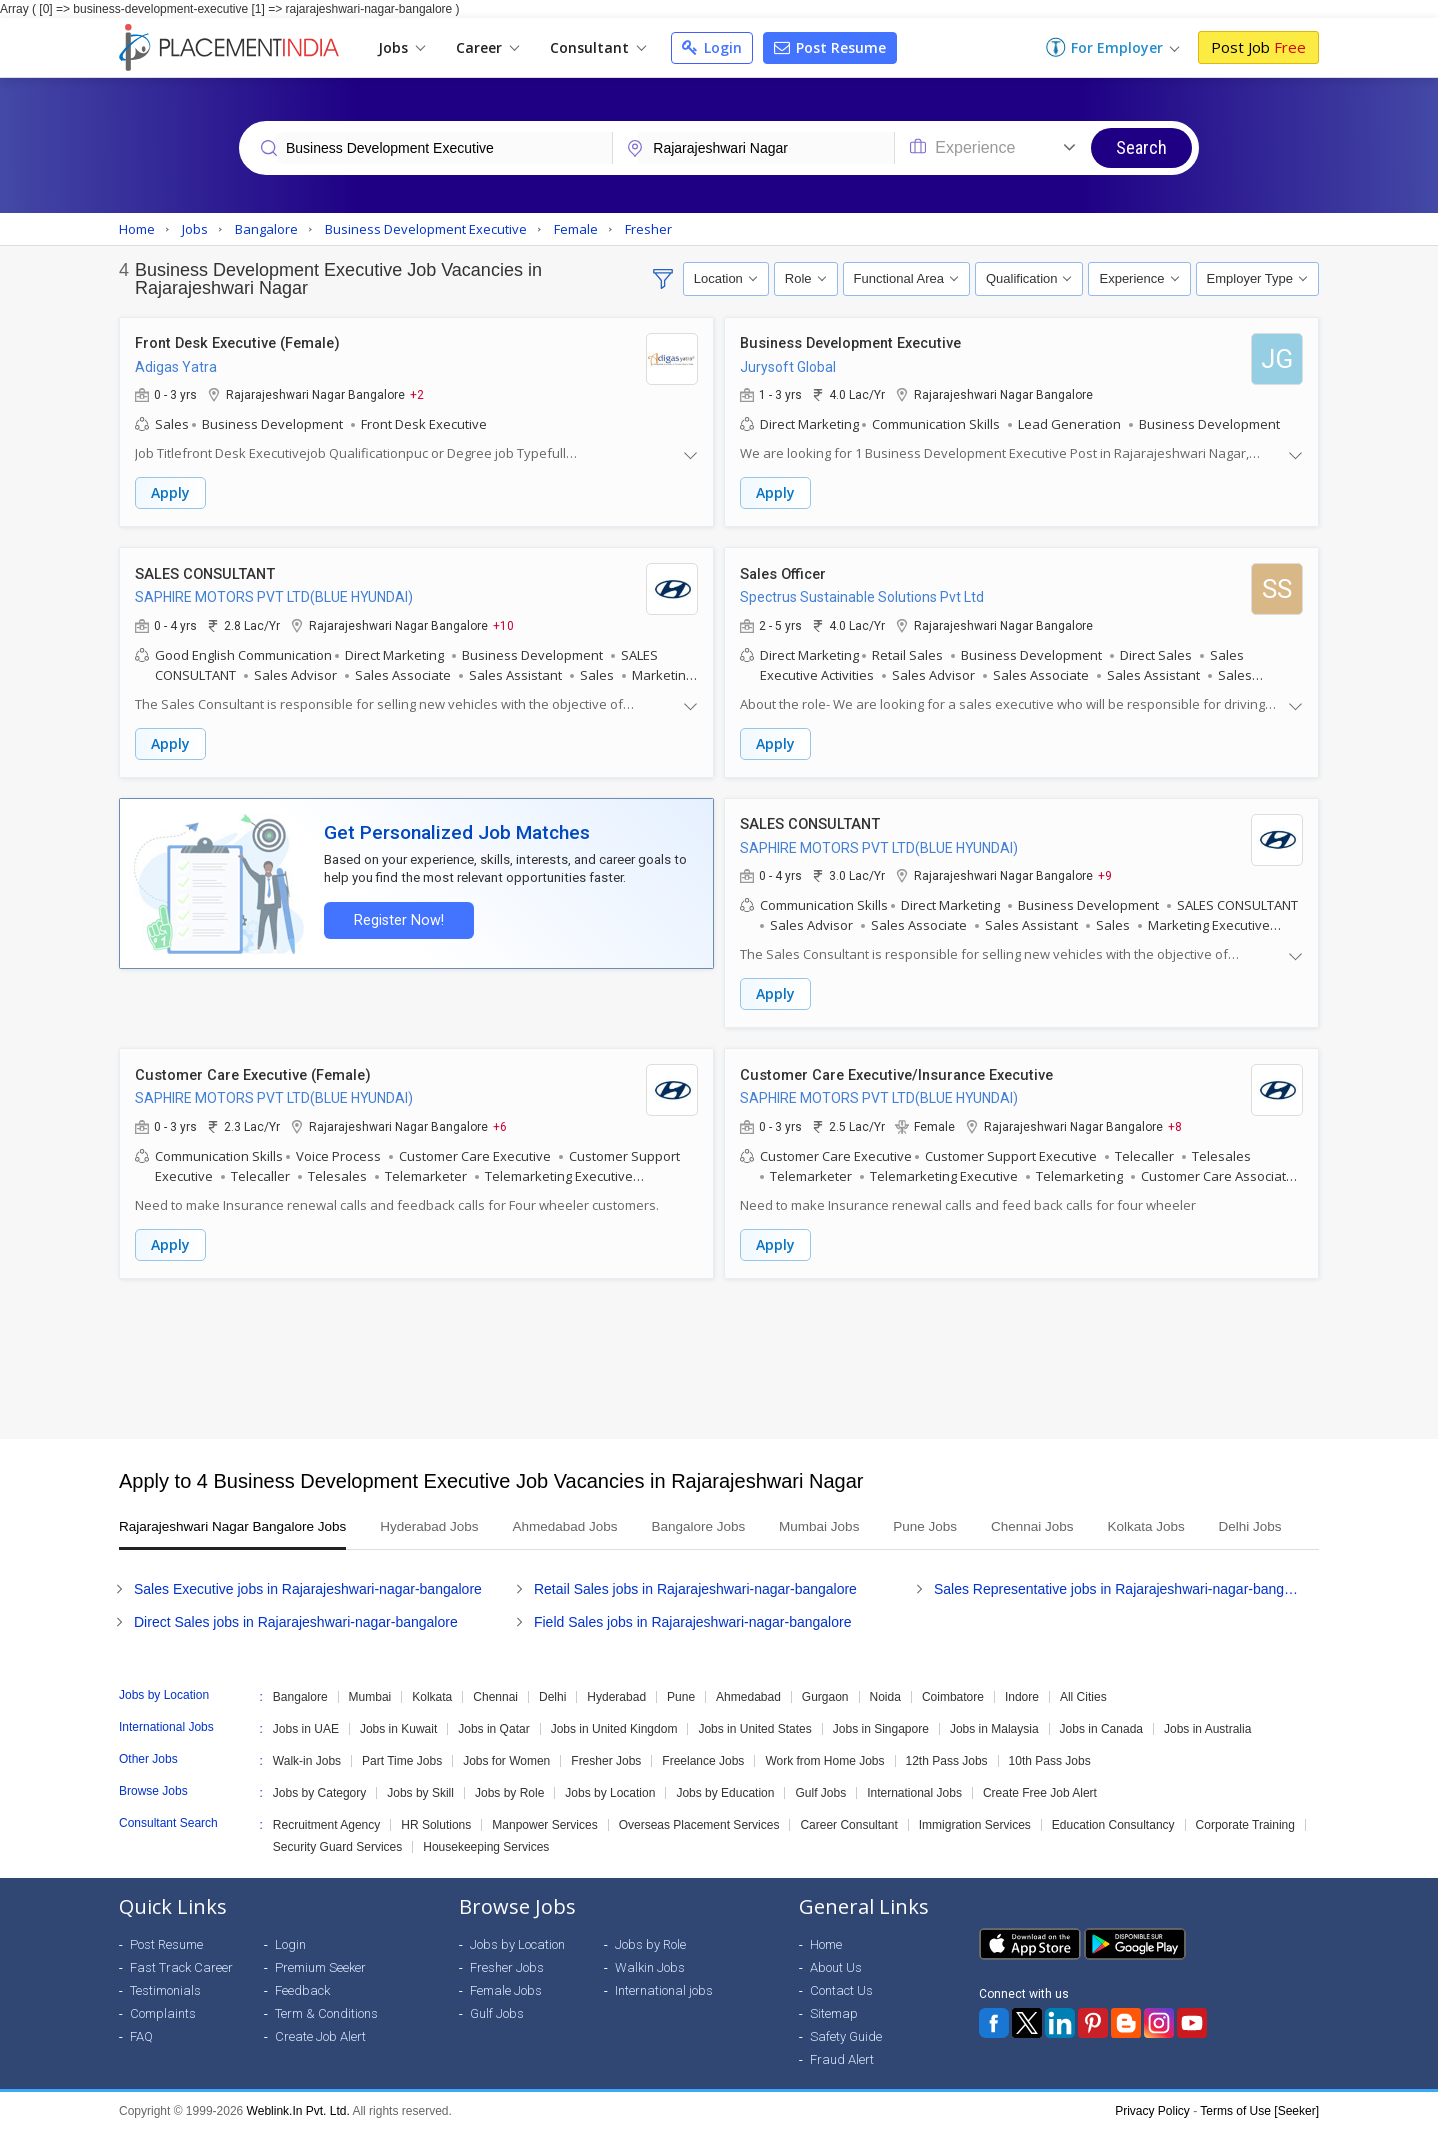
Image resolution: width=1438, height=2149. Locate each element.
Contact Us (841, 2009)
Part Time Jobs (402, 1780)
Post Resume (830, 47)
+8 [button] (1175, 1122)
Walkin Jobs (650, 1986)
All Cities (1083, 1716)
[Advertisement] (719, 1353)
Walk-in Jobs (307, 1780)
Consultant (598, 47)
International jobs (664, 2009)
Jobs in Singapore (881, 1748)
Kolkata (432, 1716)
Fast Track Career (181, 1986)
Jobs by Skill (420, 1812)
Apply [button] (170, 493)
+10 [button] (503, 624)
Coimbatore (953, 1716)
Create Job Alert (320, 2055)
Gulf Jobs (820, 1812)
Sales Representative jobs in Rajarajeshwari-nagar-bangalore (1119, 1608)
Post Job (1258, 47)
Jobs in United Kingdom (614, 1748)
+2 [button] (417, 395)
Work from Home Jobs (824, 1780)
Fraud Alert (842, 2078)
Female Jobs (506, 2009)
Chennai (495, 1716)
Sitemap (834, 2032)
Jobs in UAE (306, 1748)
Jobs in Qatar (493, 1748)
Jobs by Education (725, 1812)
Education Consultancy (1113, 1844)
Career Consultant (848, 1844)
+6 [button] (500, 1122)
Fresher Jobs (606, 1780)
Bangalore (300, 1716)
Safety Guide (846, 2055)
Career (487, 47)
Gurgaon (825, 1716)
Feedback (302, 2009)
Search (1141, 147)
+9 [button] (1105, 873)
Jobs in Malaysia (994, 1748)
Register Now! (395, 916)
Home (826, 1963)
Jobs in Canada (1101, 1748)
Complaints (163, 2032)
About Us (836, 1986)
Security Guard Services (337, 1866)
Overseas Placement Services (699, 1844)
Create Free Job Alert (1040, 1812)
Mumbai (370, 1716)
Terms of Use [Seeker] (1259, 2130)
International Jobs (914, 1812)
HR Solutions (436, 1844)
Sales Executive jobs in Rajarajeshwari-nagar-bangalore (308, 1608)
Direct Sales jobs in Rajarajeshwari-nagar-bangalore (296, 1641)
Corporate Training (1245, 1844)
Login (712, 47)
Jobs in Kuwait (398, 1748)
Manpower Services (544, 1844)
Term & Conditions (326, 2032)
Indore (1022, 1716)
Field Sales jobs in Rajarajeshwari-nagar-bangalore (693, 1641)
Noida (885, 1716)
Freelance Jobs (703, 1780)
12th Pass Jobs (947, 1780)
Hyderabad (616, 1716)
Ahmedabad (748, 1716)
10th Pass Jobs (1050, 1780)
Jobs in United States (754, 1748)
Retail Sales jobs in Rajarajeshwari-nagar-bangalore (695, 1608)
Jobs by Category (319, 1812)
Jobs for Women (506, 1780)
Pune (681, 1716)
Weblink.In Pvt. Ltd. (298, 2130)
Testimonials (165, 2009)
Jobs (401, 47)
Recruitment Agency (326, 1844)
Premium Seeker (320, 1986)
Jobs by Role (509, 1812)
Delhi (552, 1716)
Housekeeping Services (486, 1866)
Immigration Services (975, 1844)
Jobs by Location (610, 1812)
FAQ (141, 2055)
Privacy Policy (1152, 2130)
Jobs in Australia (1207, 1748)
